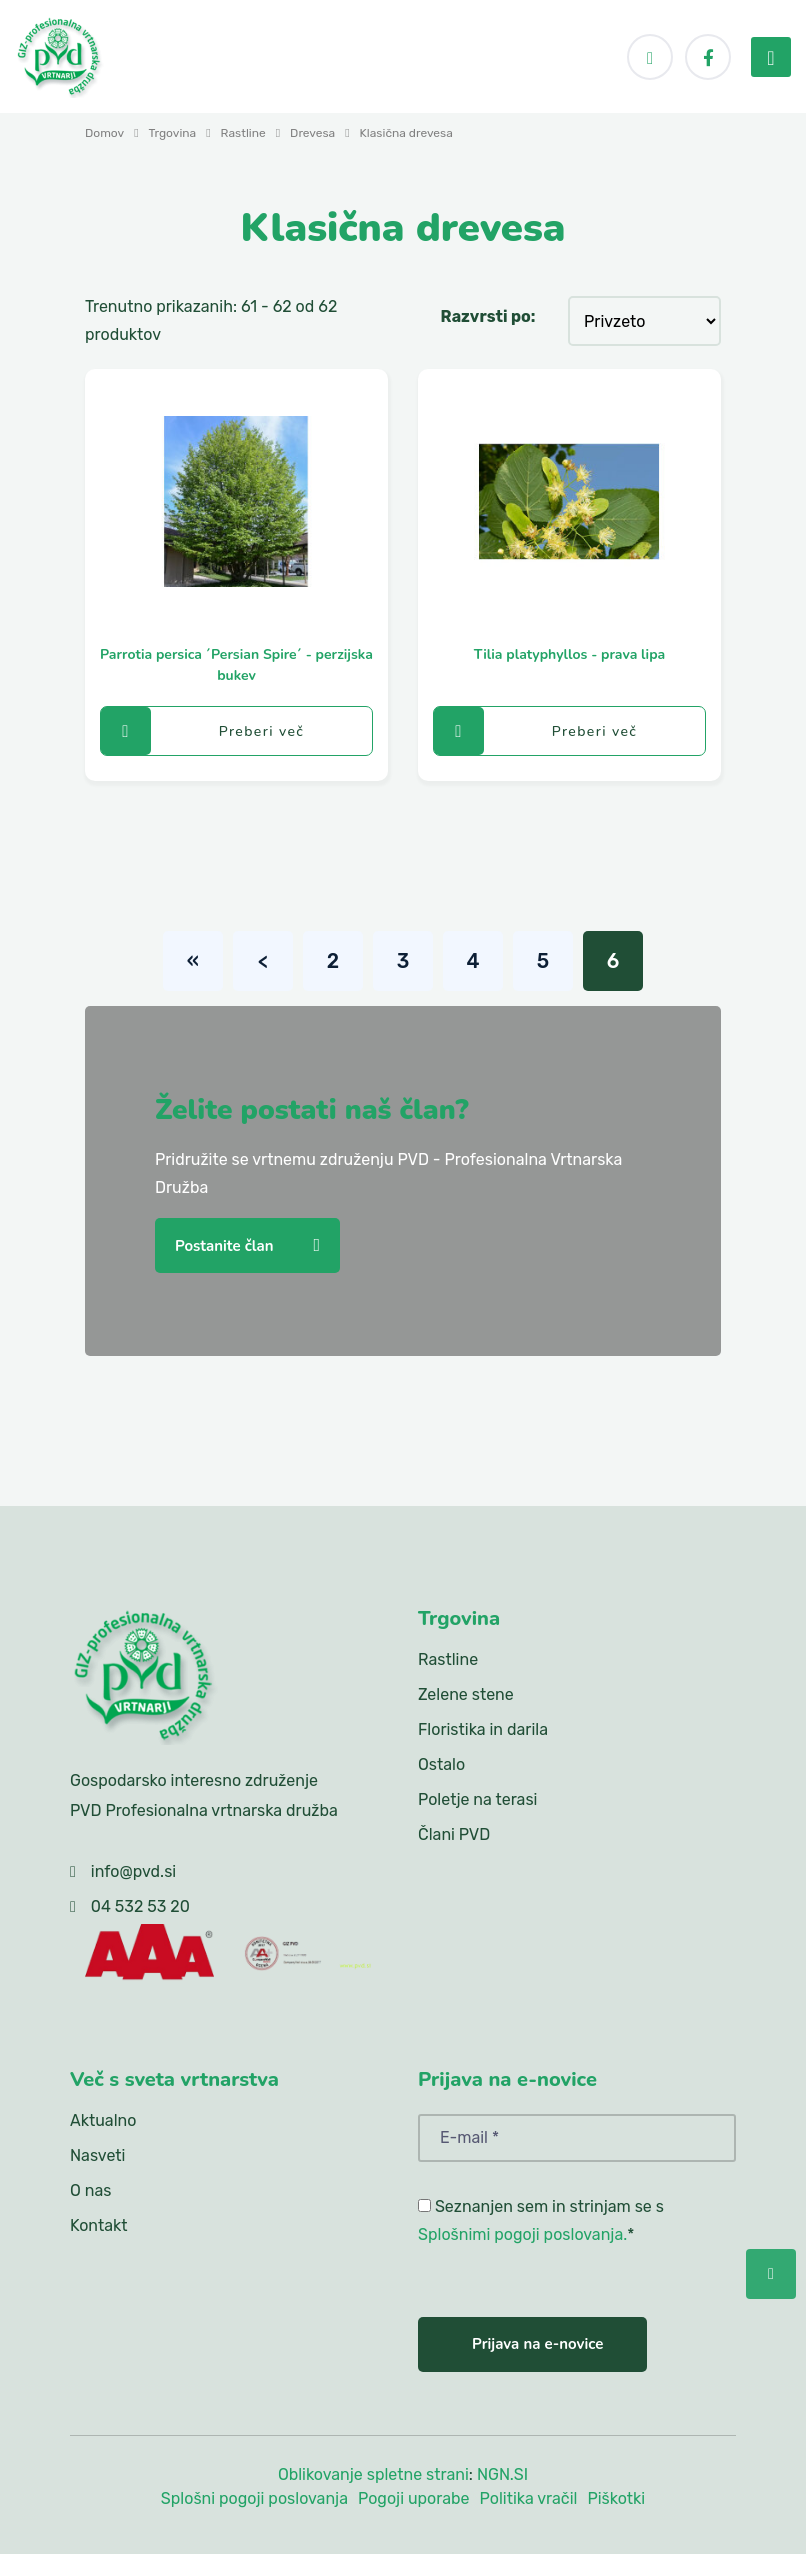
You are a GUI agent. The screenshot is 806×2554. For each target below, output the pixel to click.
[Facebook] (708, 57)
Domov (104, 133)
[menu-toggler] (771, 57)
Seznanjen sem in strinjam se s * (541, 2220)
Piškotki (616, 2498)
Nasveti (97, 2155)
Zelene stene (466, 1694)
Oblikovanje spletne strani (373, 2474)
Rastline (243, 133)
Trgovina (173, 133)
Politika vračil (529, 2498)
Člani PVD (454, 1834)
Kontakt (99, 2225)
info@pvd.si (133, 1871)
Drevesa (312, 133)
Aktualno (103, 2120)
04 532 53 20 (140, 1906)
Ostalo (441, 1764)
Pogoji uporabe (414, 2498)
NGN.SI (502, 2474)
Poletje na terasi (477, 1799)
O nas (90, 2190)
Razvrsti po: (488, 316)
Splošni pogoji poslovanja (254, 2498)
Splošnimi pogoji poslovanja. (522, 2234)
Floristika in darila (483, 1729)
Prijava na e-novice (537, 2344)
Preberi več (202, 731)
